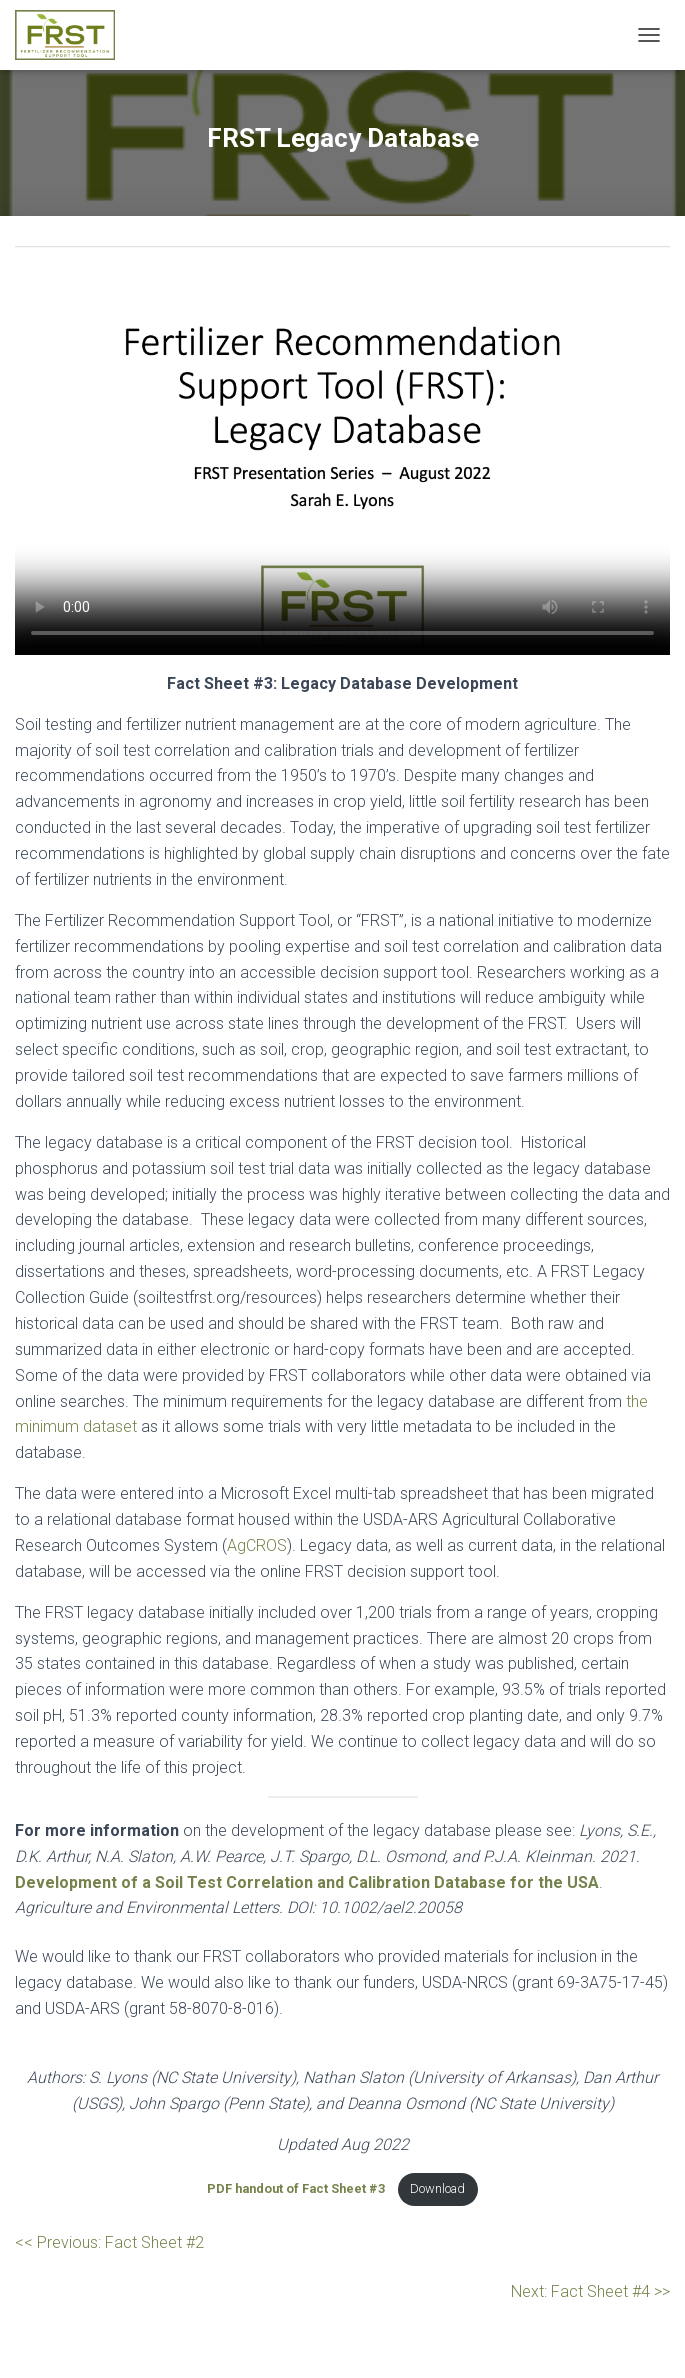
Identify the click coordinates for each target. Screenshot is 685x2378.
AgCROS (257, 1545)
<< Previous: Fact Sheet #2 (109, 2242)
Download (437, 2188)
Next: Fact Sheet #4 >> (590, 2291)
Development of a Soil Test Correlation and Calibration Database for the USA (307, 1882)
